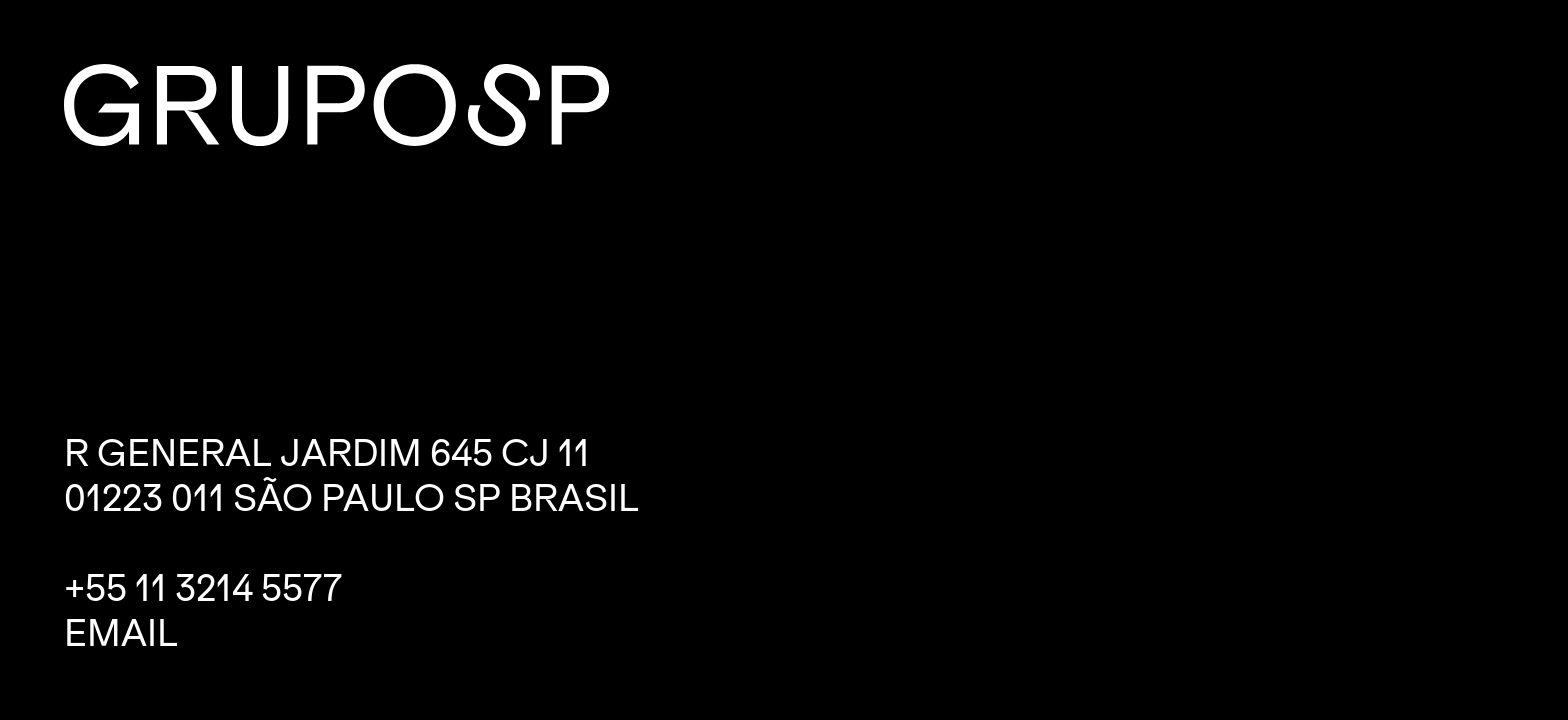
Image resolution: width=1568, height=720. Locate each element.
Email (121, 633)
